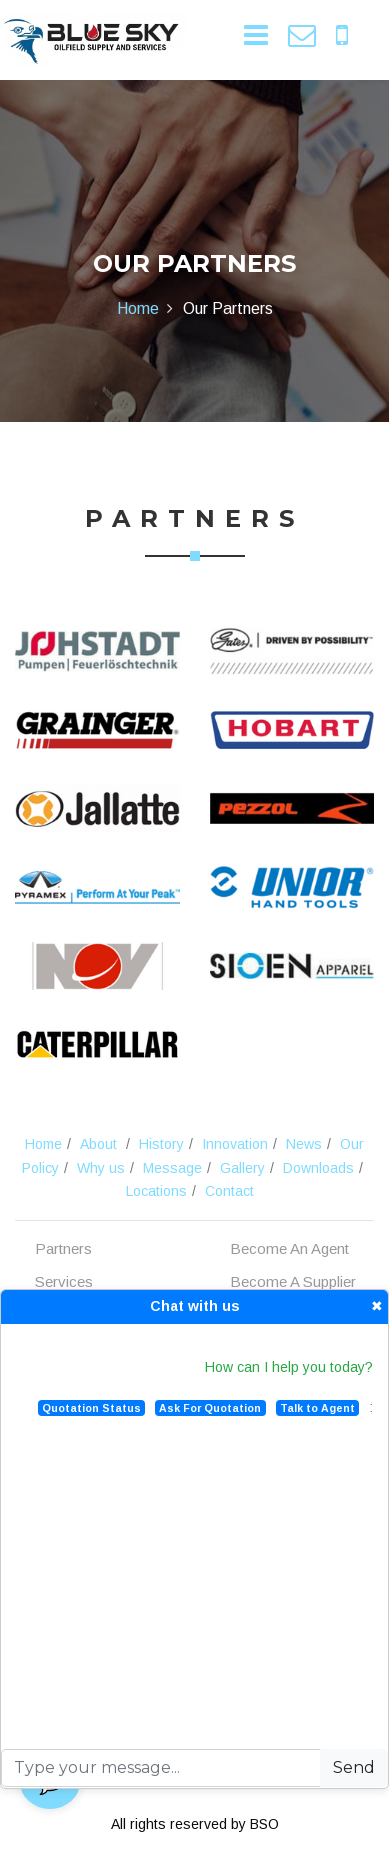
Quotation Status (91, 1408)
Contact (229, 1191)
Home (138, 308)
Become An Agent (289, 1248)
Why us (101, 1168)
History (161, 1144)
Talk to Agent (317, 1408)
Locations (156, 1191)
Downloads (318, 1168)
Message (172, 1168)
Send (354, 1767)
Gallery (242, 1168)
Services (64, 1281)
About (98, 1144)
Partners (63, 1248)
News (304, 1144)
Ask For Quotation (210, 1408)
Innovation (235, 1144)
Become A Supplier (293, 1281)
